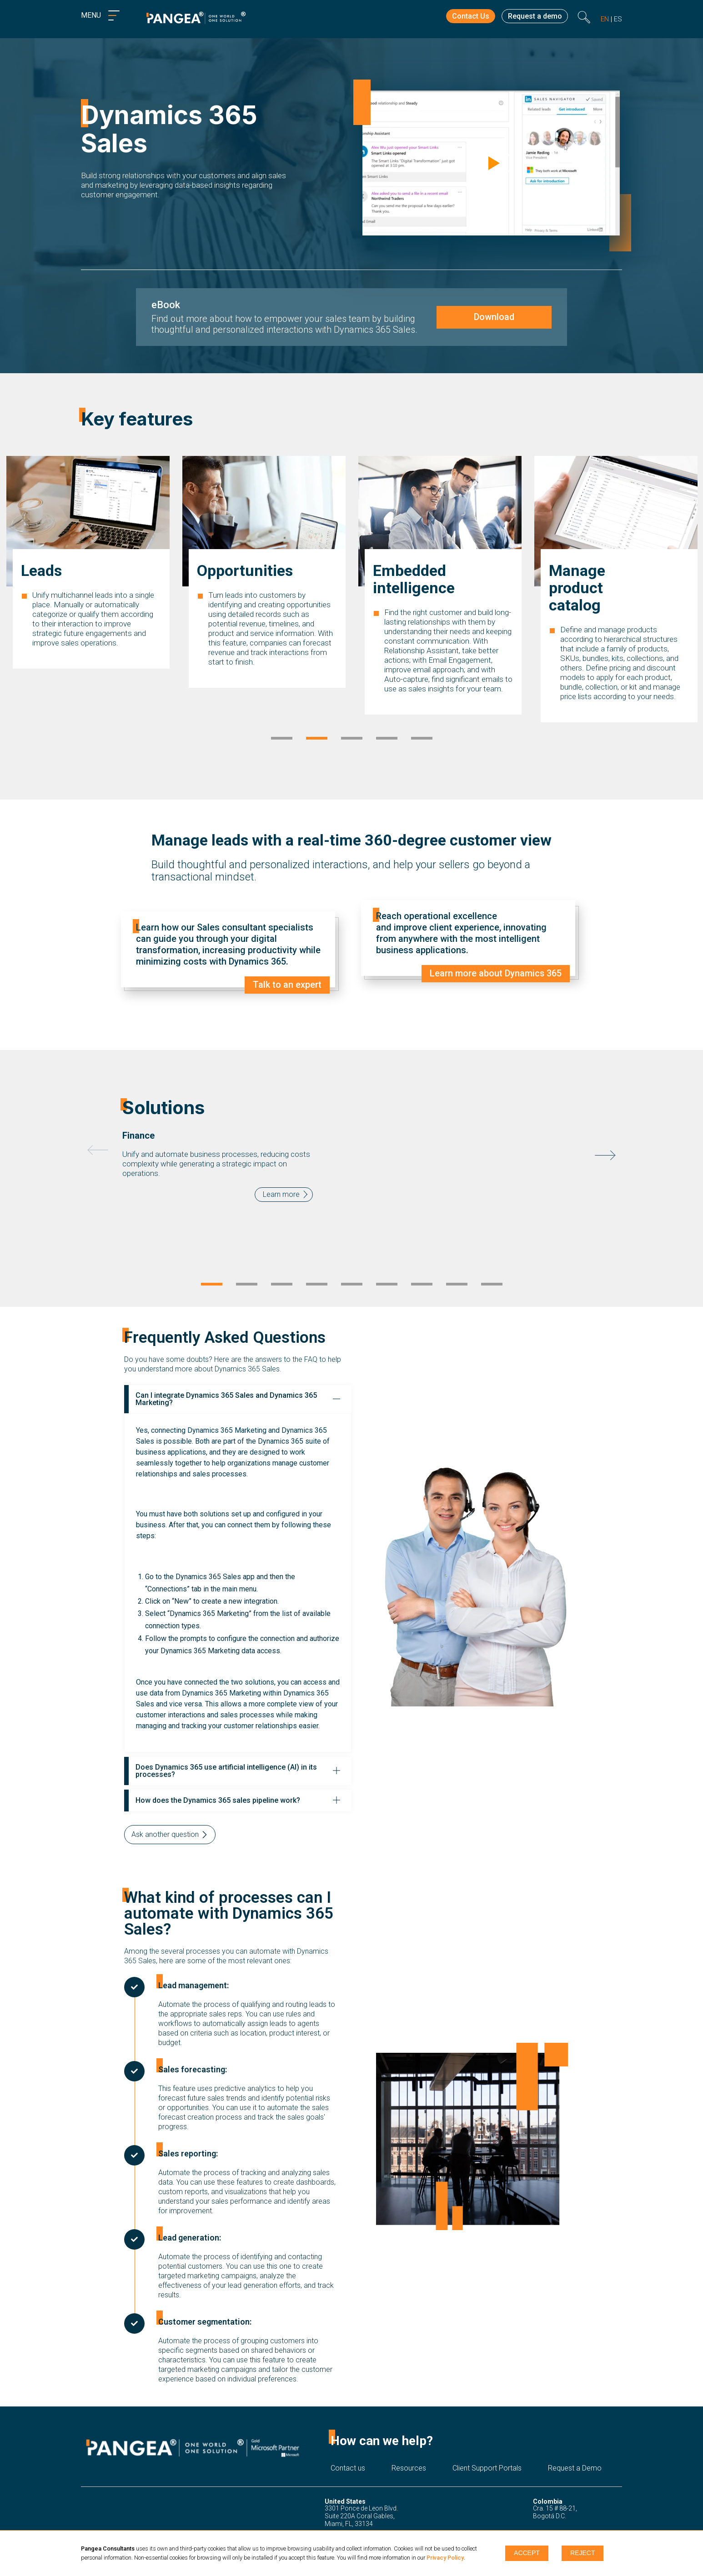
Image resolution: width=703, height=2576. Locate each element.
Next (605, 1155)
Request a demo (533, 17)
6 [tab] (386, 1284)
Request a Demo (575, 2468)
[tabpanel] (88, 597)
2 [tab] (316, 739)
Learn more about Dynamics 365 (495, 974)
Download (493, 317)
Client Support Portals (487, 2468)
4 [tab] (386, 739)
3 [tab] (351, 739)
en (605, 19)
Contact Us (466, 17)
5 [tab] (421, 739)
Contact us (348, 2468)
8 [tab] (456, 1284)
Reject (582, 2553)
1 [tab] (281, 739)
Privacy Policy (445, 2557)
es (618, 19)
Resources (409, 2468)
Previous (97, 1150)
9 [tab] (491, 1284)
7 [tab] (421, 1284)
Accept (527, 2553)
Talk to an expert (287, 985)
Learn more (281, 1194)
